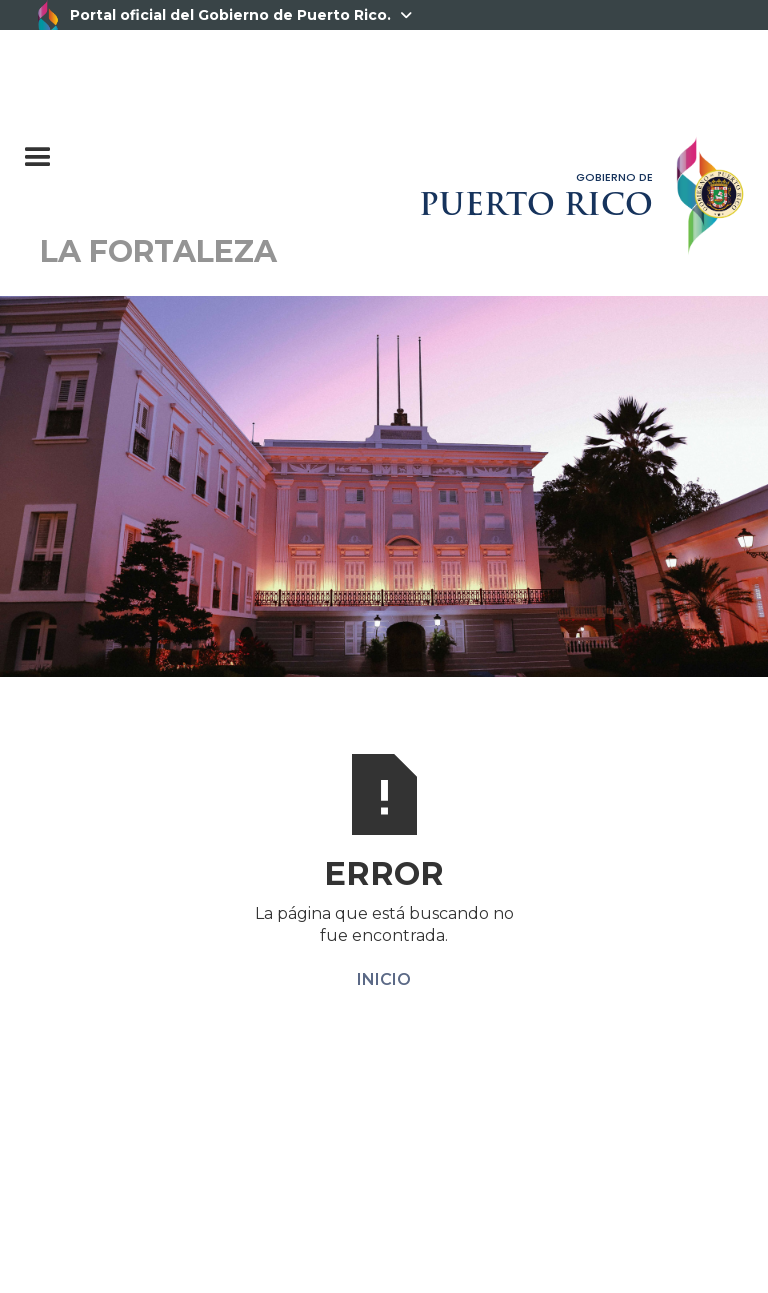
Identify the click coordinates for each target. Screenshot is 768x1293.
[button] (137, 148)
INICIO (384, 979)
